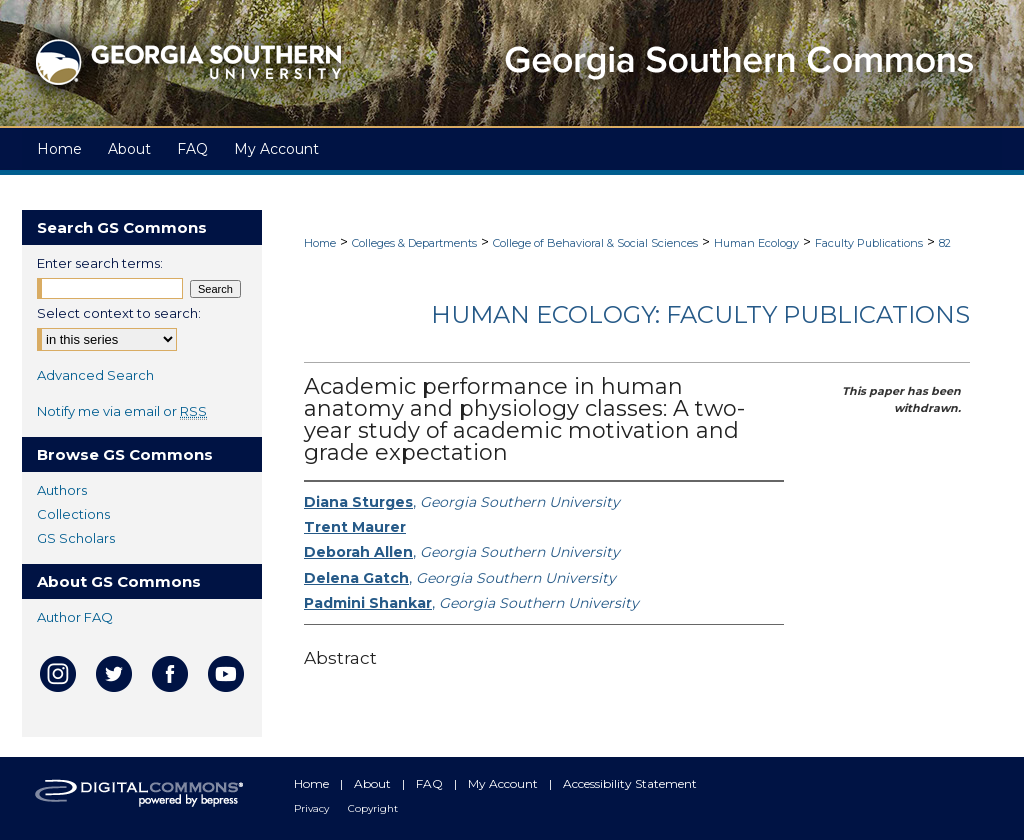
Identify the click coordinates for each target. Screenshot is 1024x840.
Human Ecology (756, 243)
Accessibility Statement (630, 783)
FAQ (431, 783)
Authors (62, 490)
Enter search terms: (100, 263)
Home (320, 243)
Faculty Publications (869, 243)
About (374, 783)
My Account (504, 783)
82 (945, 243)
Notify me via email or (122, 411)
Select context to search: (119, 313)
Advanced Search (95, 375)
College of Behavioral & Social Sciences (595, 243)
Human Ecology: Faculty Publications (700, 314)
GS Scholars (76, 538)
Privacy (313, 808)
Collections (73, 514)
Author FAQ (75, 617)
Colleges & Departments (414, 243)
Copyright (373, 808)
